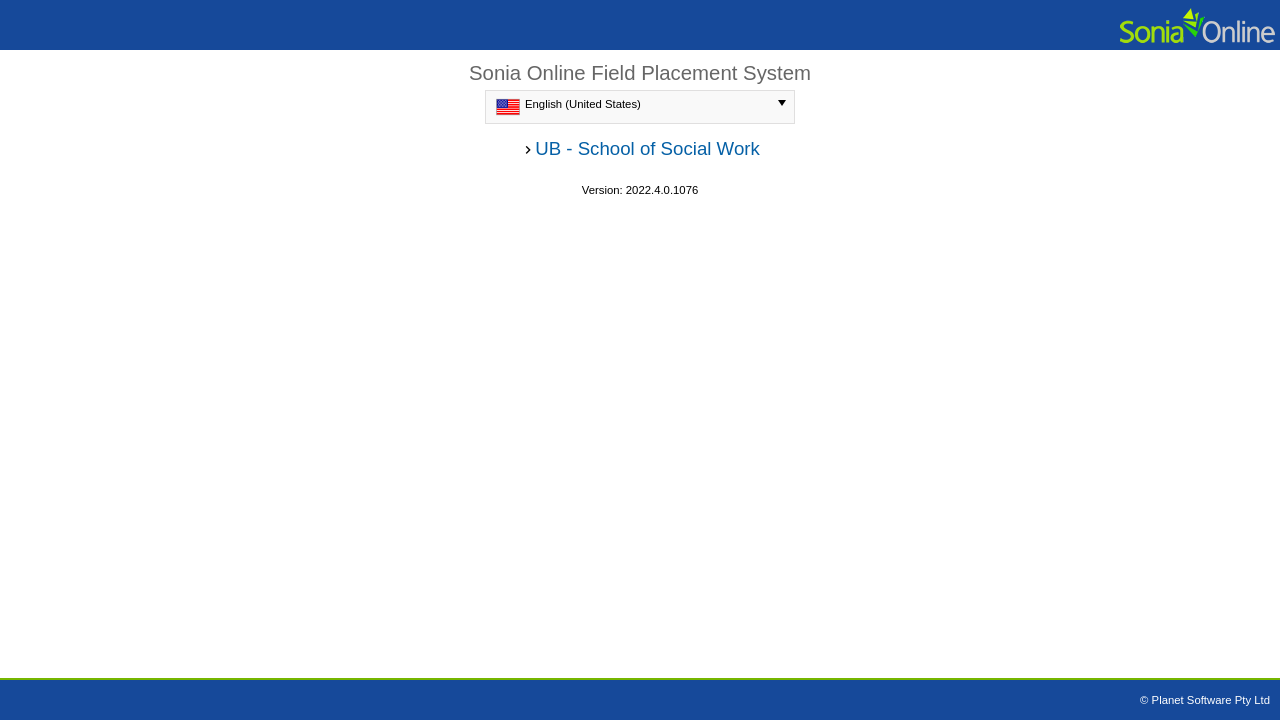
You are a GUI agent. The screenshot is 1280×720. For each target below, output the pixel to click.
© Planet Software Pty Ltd (1205, 700)
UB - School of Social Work (647, 148)
